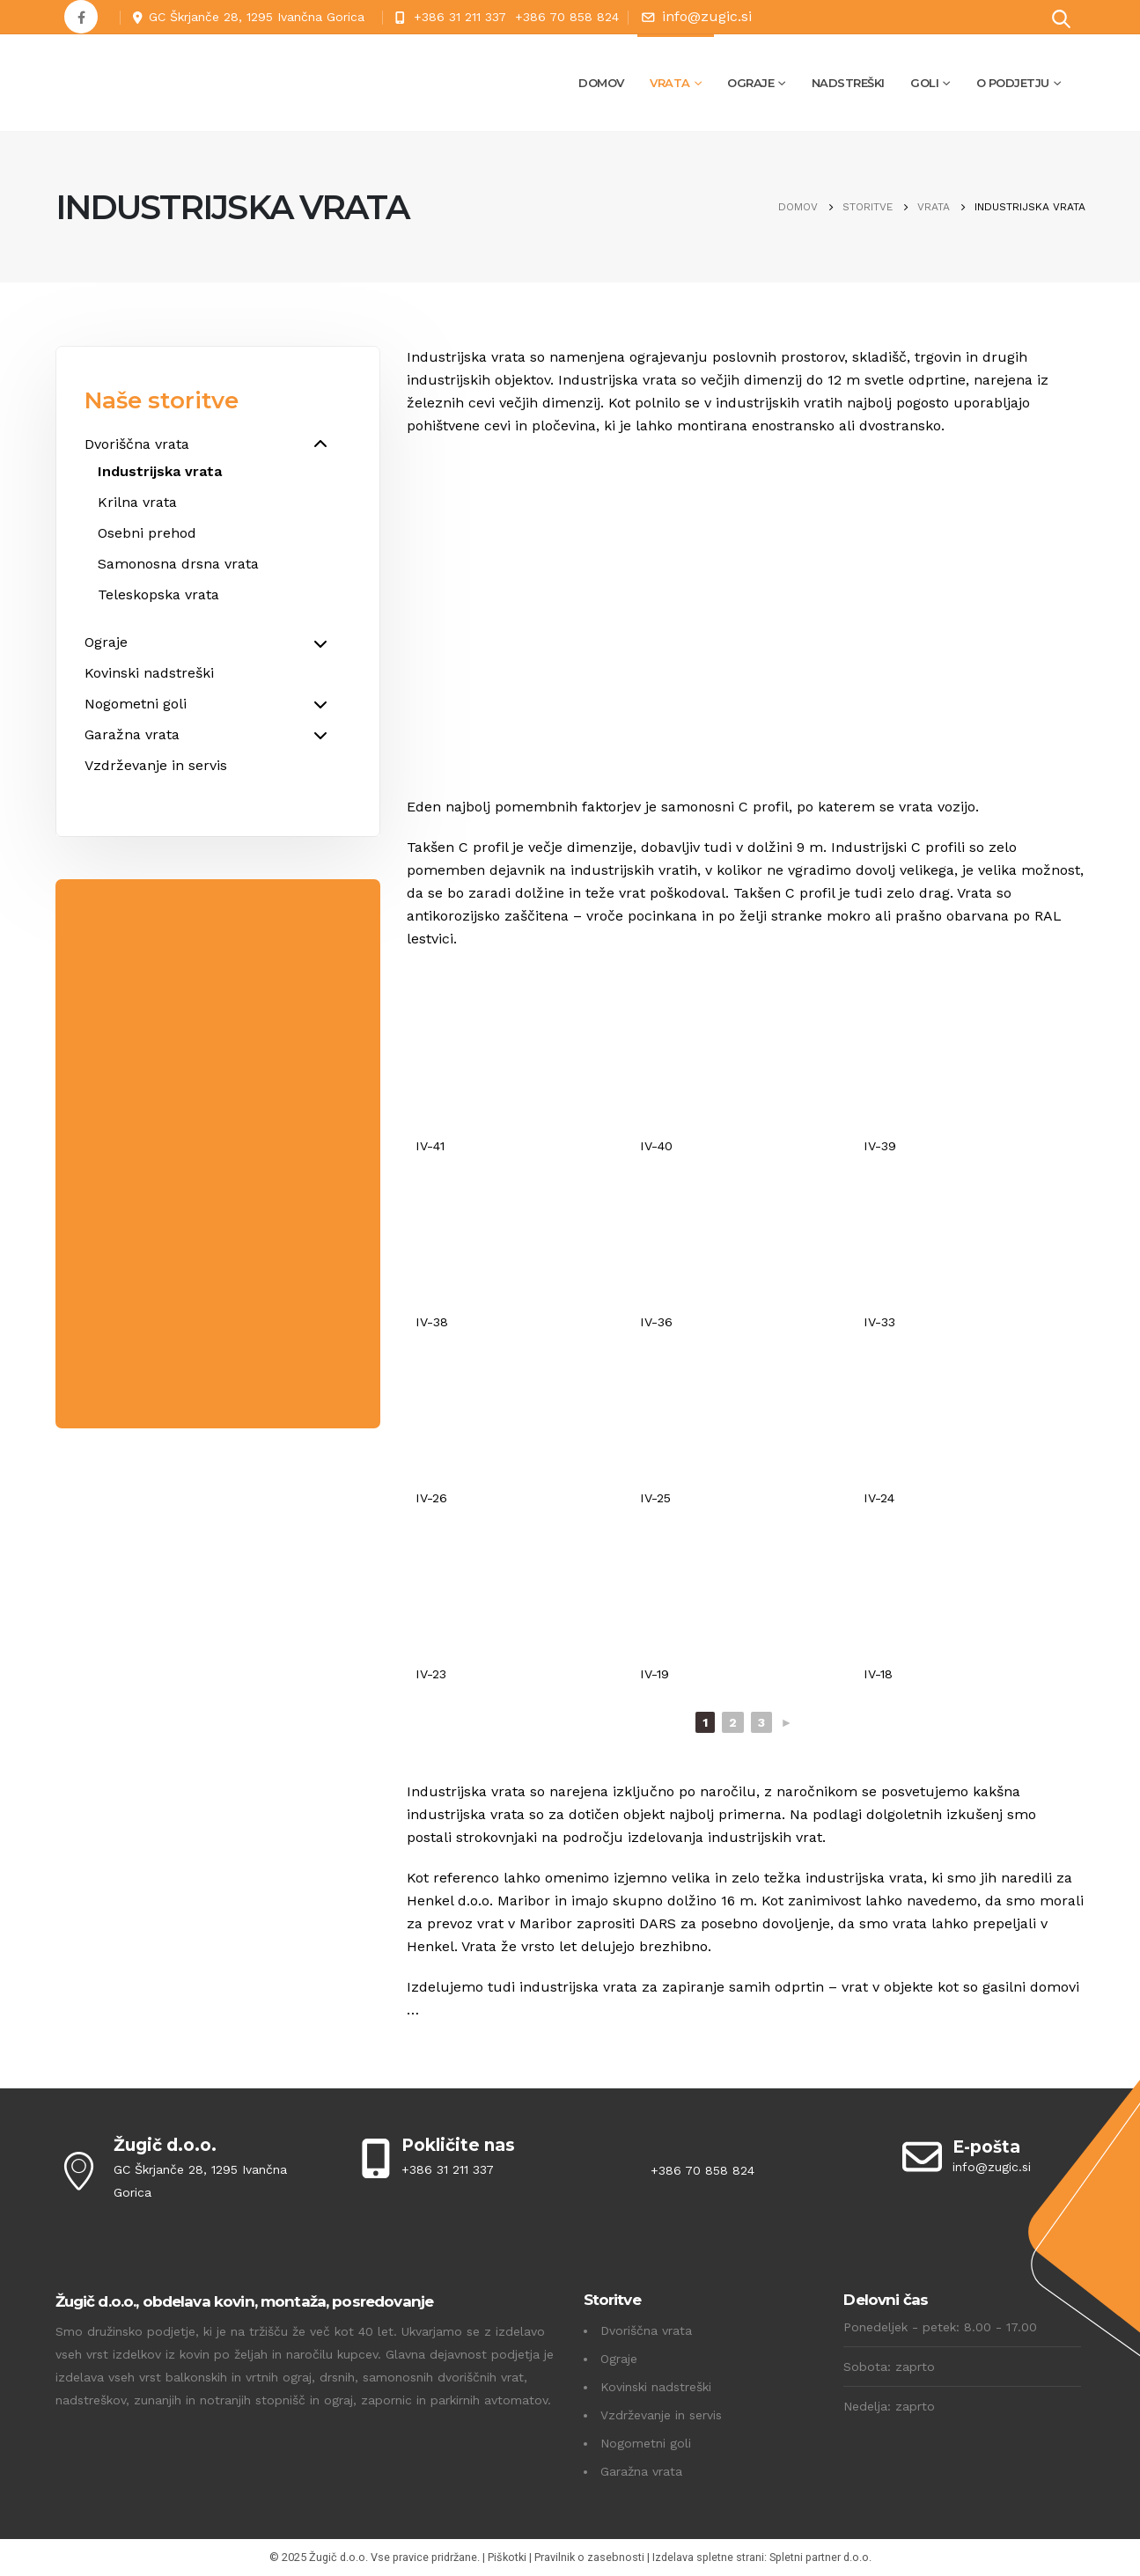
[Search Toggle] (1061, 18)
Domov (601, 83)
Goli (924, 83)
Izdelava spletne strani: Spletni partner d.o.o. (762, 2557)
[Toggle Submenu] (320, 445)
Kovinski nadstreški (655, 2387)
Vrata (670, 83)
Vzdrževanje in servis (661, 2415)
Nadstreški (848, 83)
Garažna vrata (641, 2471)
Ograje (750, 83)
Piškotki (507, 2557)
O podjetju (1012, 83)
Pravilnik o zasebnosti (589, 2557)
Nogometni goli (645, 2443)
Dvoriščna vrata (646, 2330)
